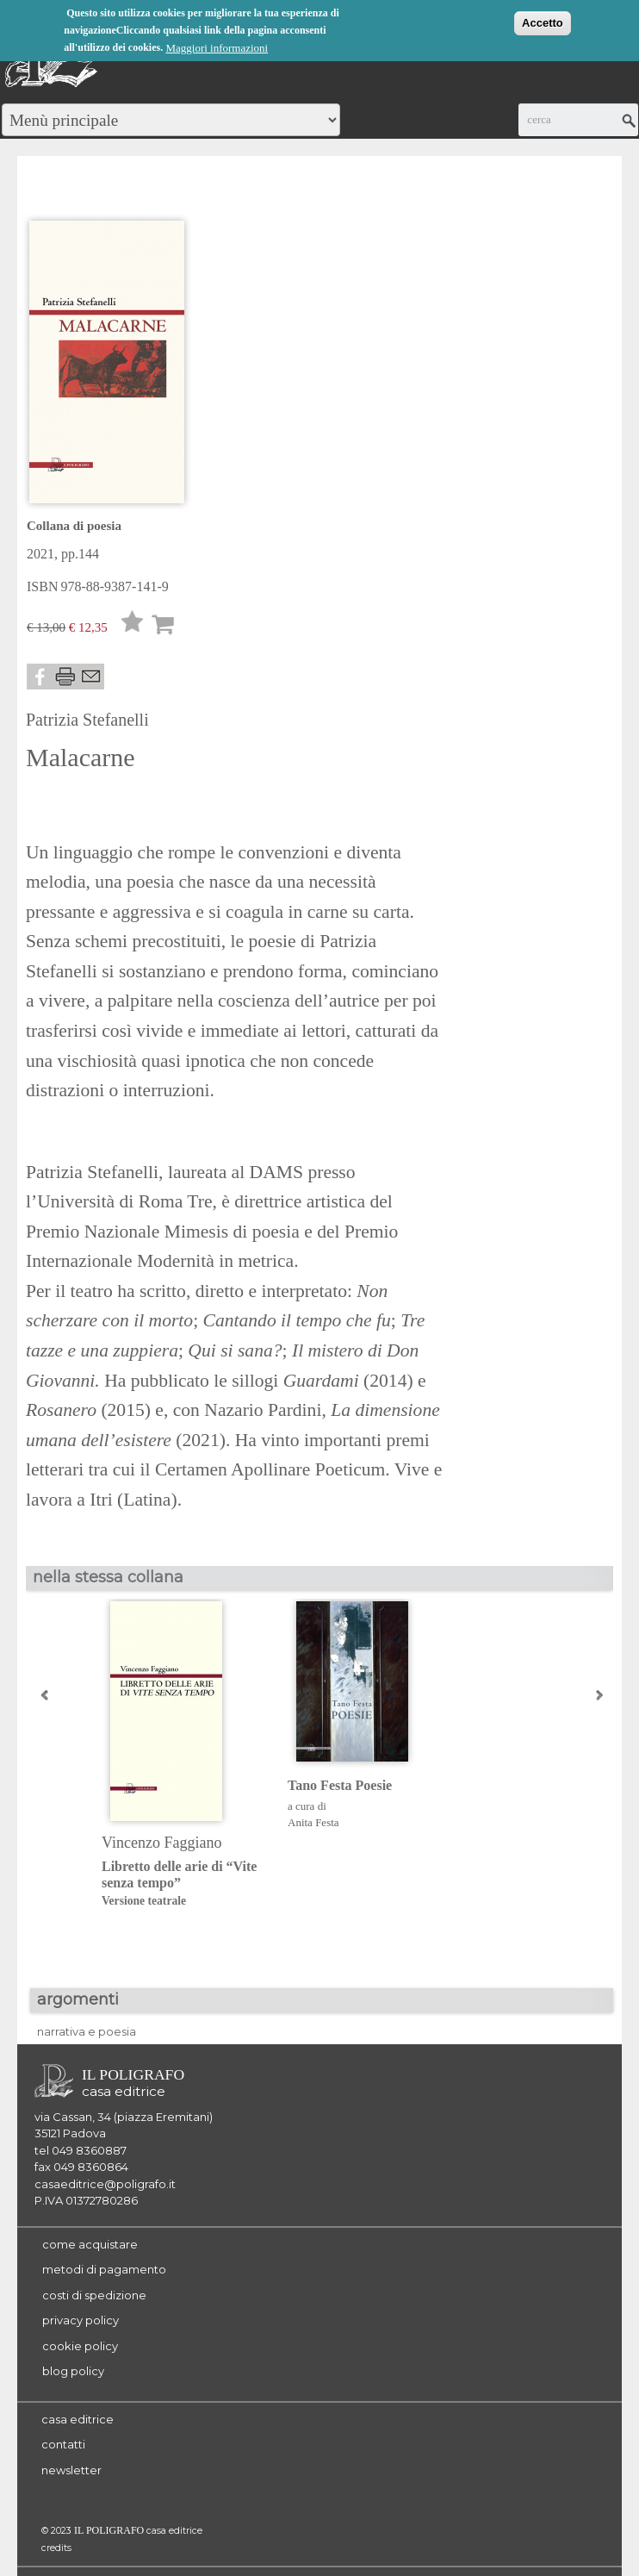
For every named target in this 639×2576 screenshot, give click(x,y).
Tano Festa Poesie (340, 1785)
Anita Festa (313, 1822)
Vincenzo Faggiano (161, 1842)
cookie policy (80, 2346)
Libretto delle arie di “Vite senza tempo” (181, 1884)
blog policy (73, 2371)
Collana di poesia (74, 526)
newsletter (71, 2470)
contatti (63, 2444)
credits (56, 2548)
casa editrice (77, 2419)
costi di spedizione (94, 2295)
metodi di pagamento (104, 2269)
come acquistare (90, 2244)
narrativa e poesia (86, 2031)
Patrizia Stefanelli (87, 719)
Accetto (542, 22)
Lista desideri (133, 625)
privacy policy (80, 2320)
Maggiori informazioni (216, 47)
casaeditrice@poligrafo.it (105, 2184)
